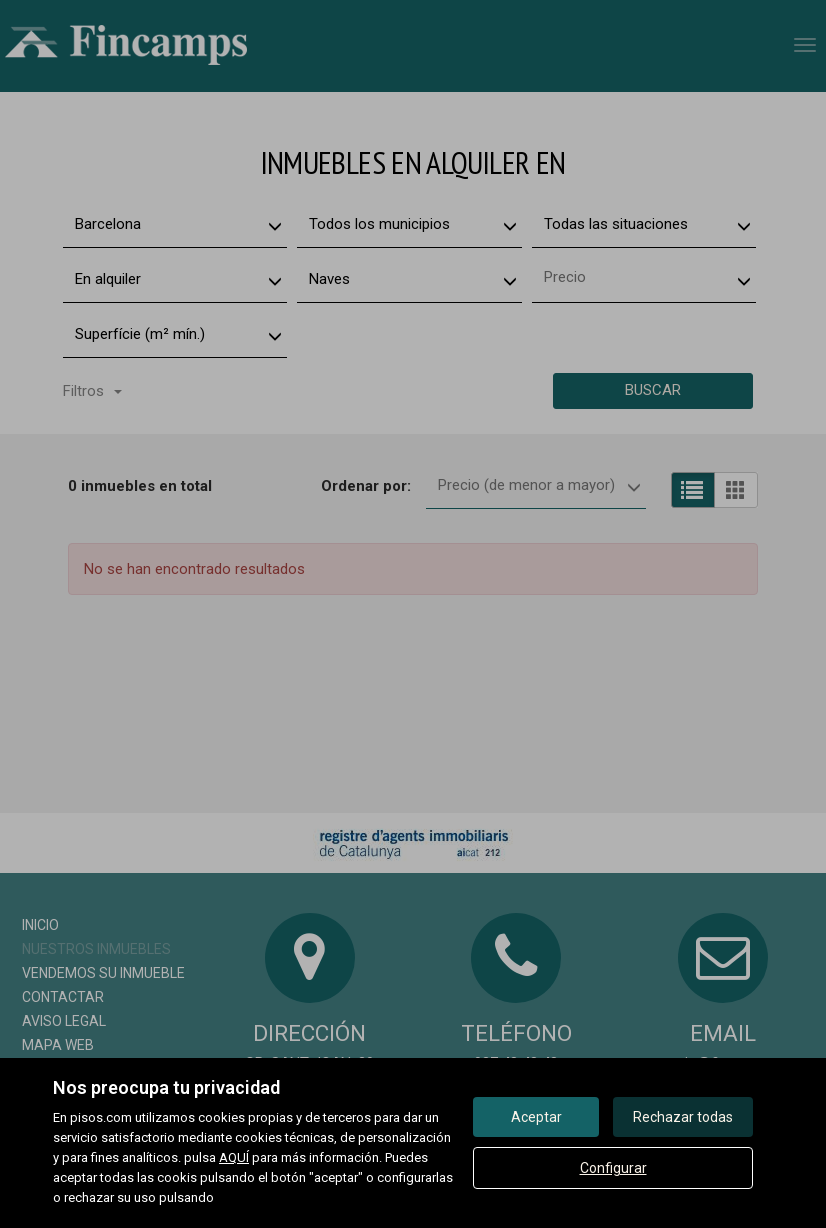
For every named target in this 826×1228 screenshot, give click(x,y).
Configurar (613, 1168)
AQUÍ (234, 1157)
